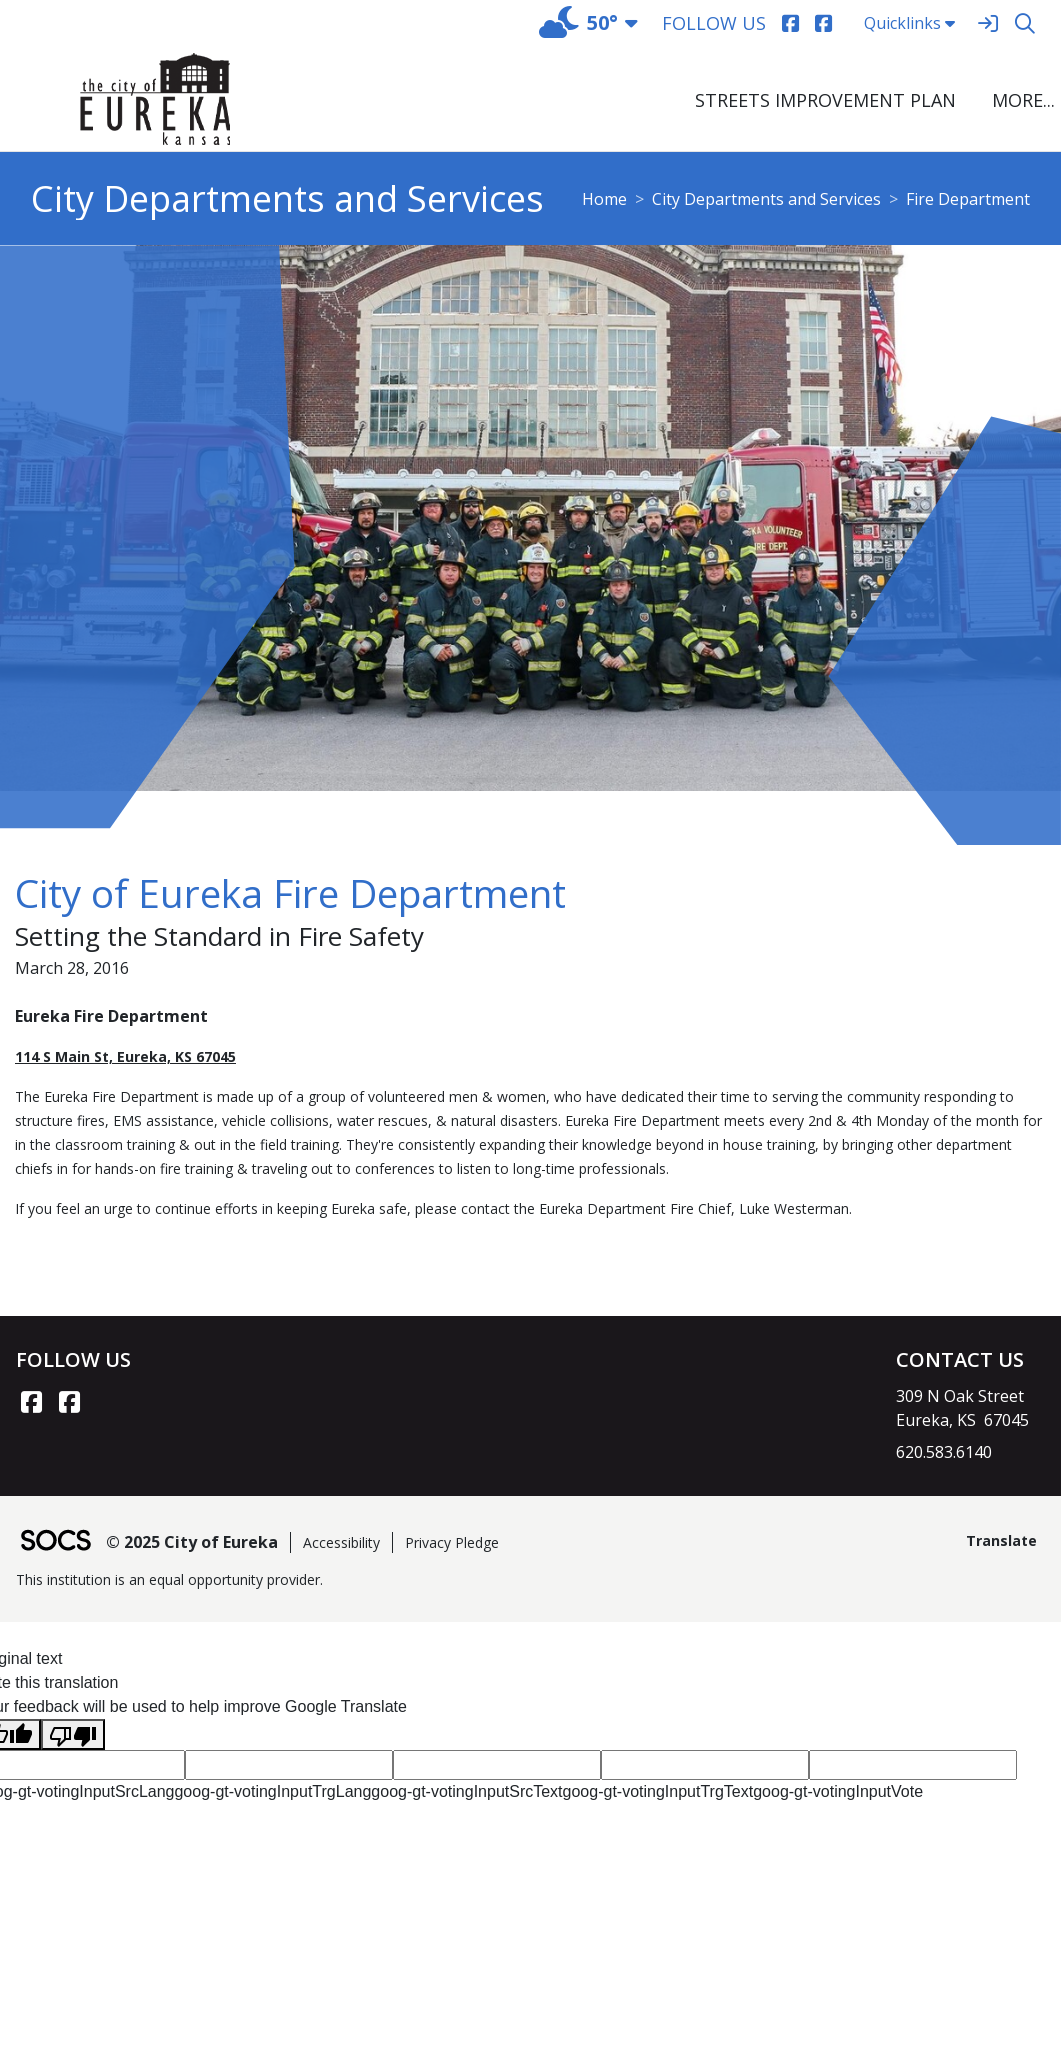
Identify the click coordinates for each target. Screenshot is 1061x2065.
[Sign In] (987, 23)
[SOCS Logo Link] (55, 1542)
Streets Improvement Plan (825, 100)
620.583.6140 (944, 1452)
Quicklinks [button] (909, 23)
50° (578, 22)
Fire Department (968, 199)
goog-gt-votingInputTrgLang (272, 1791)
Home (604, 199)
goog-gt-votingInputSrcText (466, 1791)
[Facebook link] (31, 1402)
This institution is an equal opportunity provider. (169, 1579)
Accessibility (341, 1542)
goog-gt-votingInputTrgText (658, 1791)
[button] (1020, 100)
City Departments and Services (766, 199)
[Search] (1024, 23)
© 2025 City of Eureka (192, 1542)
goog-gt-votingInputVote (838, 1791)
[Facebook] (790, 23)
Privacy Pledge (452, 1542)
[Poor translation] (73, 1734)
